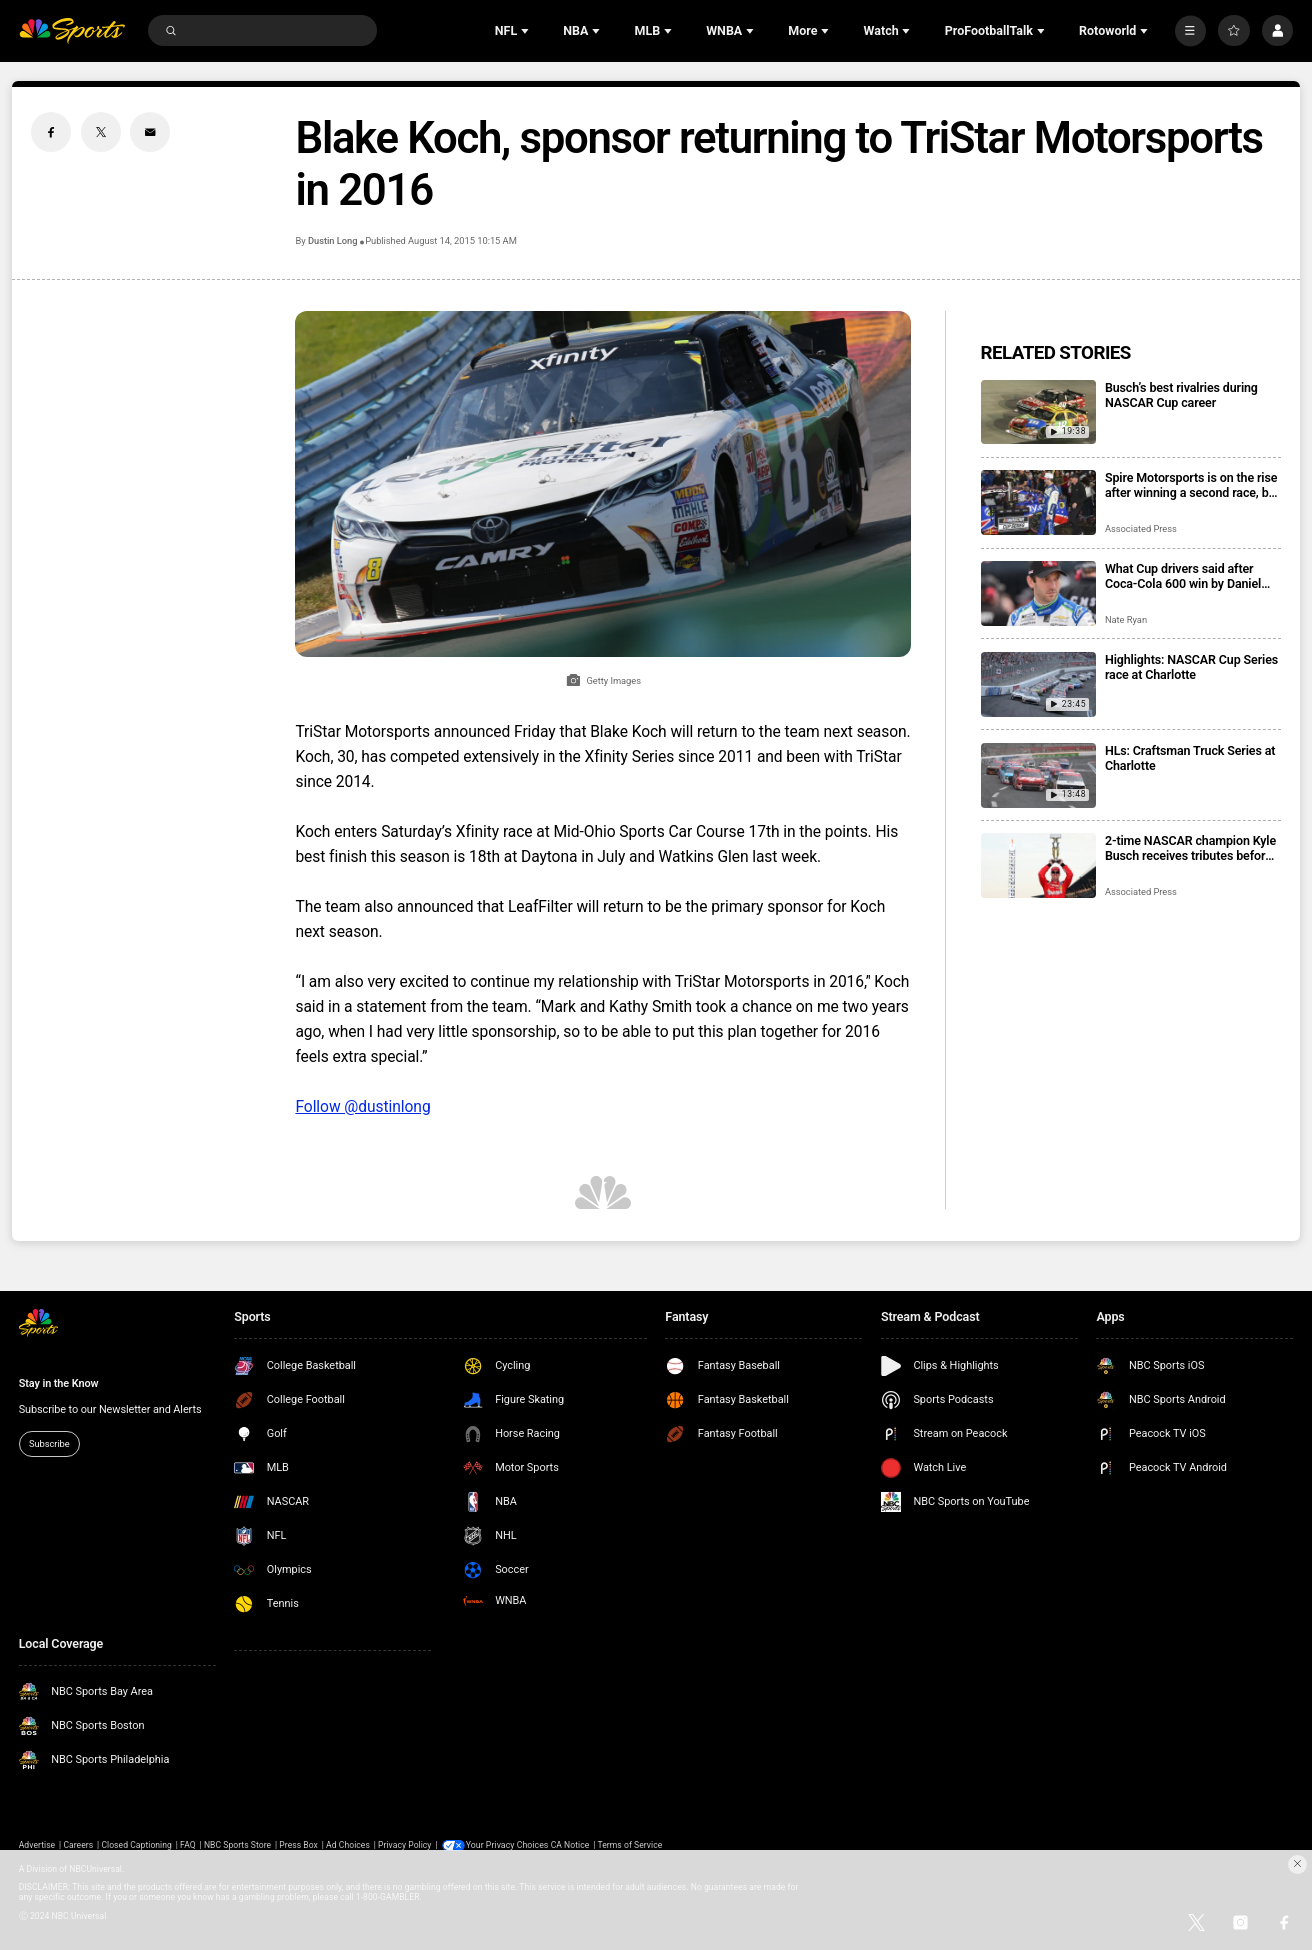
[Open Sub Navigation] (527, 31)
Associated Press (1141, 528)
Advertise (37, 1845)
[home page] (72, 31)
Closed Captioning (136, 1845)
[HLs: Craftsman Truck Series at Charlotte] (1038, 775)
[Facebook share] (51, 132)
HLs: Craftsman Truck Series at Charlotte (1190, 758)
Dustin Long (333, 240)
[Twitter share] (101, 132)
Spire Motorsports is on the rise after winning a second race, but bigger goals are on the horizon (1192, 485)
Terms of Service (630, 1845)
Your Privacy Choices (508, 1845)
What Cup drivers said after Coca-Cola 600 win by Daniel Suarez (1183, 576)
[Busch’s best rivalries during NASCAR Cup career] (1038, 412)
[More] (1190, 30)
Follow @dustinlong (362, 1107)
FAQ (188, 1845)
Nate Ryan (1126, 619)
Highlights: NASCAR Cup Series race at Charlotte (1191, 667)
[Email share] (150, 132)
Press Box (298, 1845)
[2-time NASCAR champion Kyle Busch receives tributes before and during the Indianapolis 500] (1038, 865)
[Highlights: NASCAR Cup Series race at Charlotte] (1038, 684)
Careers (78, 1845)
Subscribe (49, 1443)
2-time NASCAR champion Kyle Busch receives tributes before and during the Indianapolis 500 (1191, 848)
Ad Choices (348, 1845)
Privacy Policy (404, 1845)
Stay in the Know (59, 1383)
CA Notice (570, 1845)
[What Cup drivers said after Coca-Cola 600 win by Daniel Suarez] (1038, 593)
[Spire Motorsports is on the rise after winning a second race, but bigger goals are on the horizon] (1038, 502)
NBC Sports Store (237, 1845)
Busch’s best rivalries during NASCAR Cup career (1181, 395)
